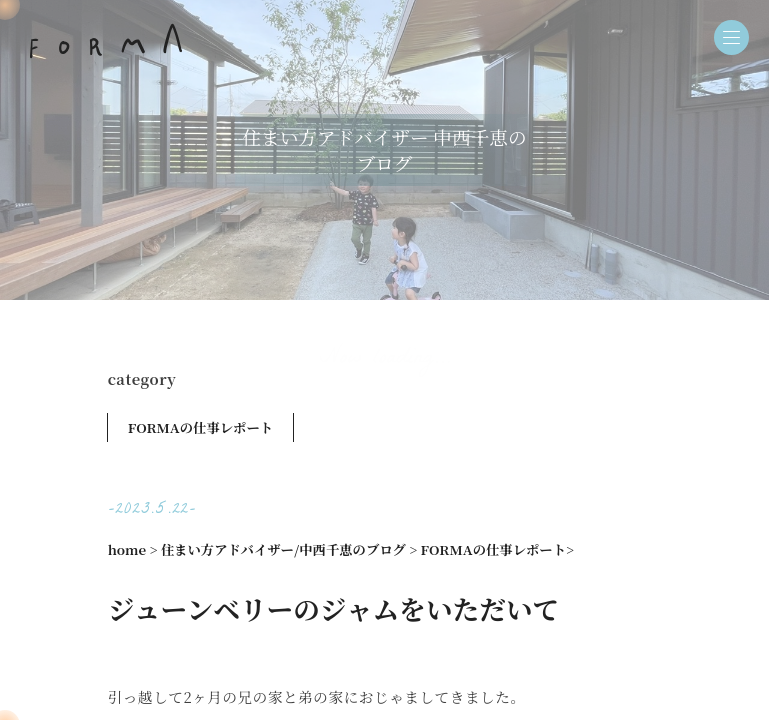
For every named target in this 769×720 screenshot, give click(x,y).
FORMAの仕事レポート (200, 427)
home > (133, 549)
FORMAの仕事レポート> (497, 549)
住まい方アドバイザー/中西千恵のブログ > (289, 549)
